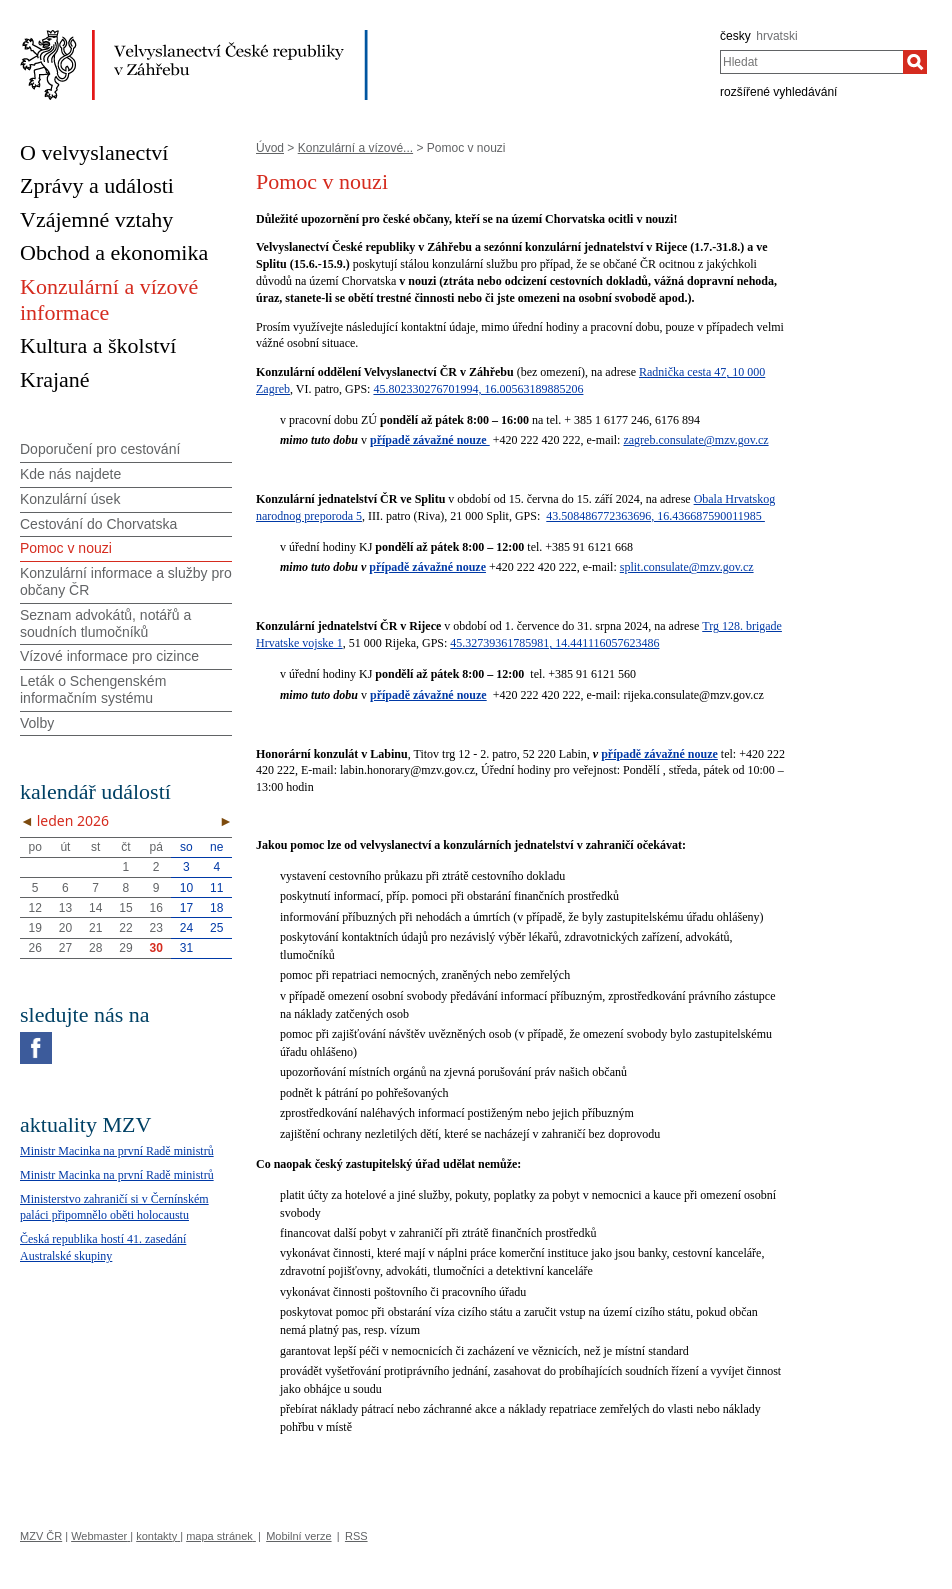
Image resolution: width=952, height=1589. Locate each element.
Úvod (270, 148)
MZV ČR (41, 1536)
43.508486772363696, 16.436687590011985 (655, 516)
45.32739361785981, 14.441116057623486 (554, 643)
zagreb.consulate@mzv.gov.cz (695, 440)
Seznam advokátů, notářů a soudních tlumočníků (105, 623)
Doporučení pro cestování (100, 449)
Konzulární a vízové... (355, 148)
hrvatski (776, 36)
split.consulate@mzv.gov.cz (687, 567)
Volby (37, 723)
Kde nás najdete (70, 474)
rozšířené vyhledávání (778, 92)
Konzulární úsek (70, 499)
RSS (356, 1536)
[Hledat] (915, 62)
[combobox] (811, 62)
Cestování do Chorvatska (98, 524)
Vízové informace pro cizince (109, 656)
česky (735, 36)
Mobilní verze (298, 1536)
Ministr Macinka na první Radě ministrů (117, 1151)
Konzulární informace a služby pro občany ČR (126, 581)
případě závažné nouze (427, 567)
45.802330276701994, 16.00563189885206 (478, 389)
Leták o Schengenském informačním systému (93, 689)
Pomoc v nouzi (66, 548)
